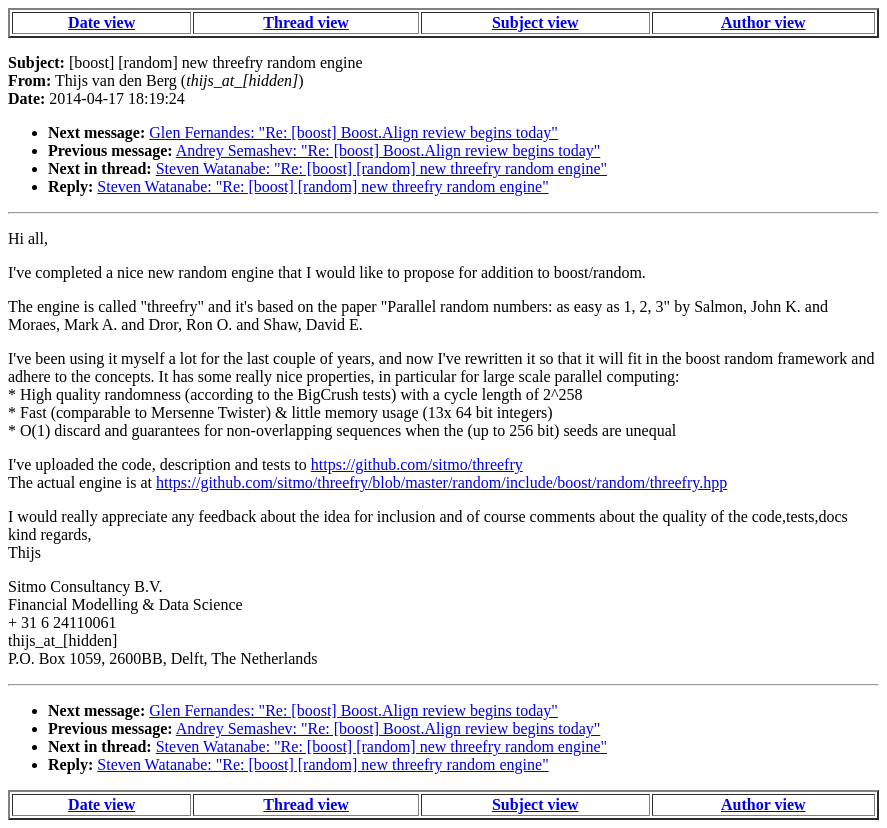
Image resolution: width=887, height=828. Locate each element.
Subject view (535, 22)
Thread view (305, 22)
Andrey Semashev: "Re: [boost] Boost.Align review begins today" (388, 150)
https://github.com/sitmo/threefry (417, 464)
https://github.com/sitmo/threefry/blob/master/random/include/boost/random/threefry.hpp (441, 482)
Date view (101, 22)
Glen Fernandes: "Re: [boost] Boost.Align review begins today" (353, 132)
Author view (763, 22)
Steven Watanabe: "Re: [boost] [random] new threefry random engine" (381, 168)
